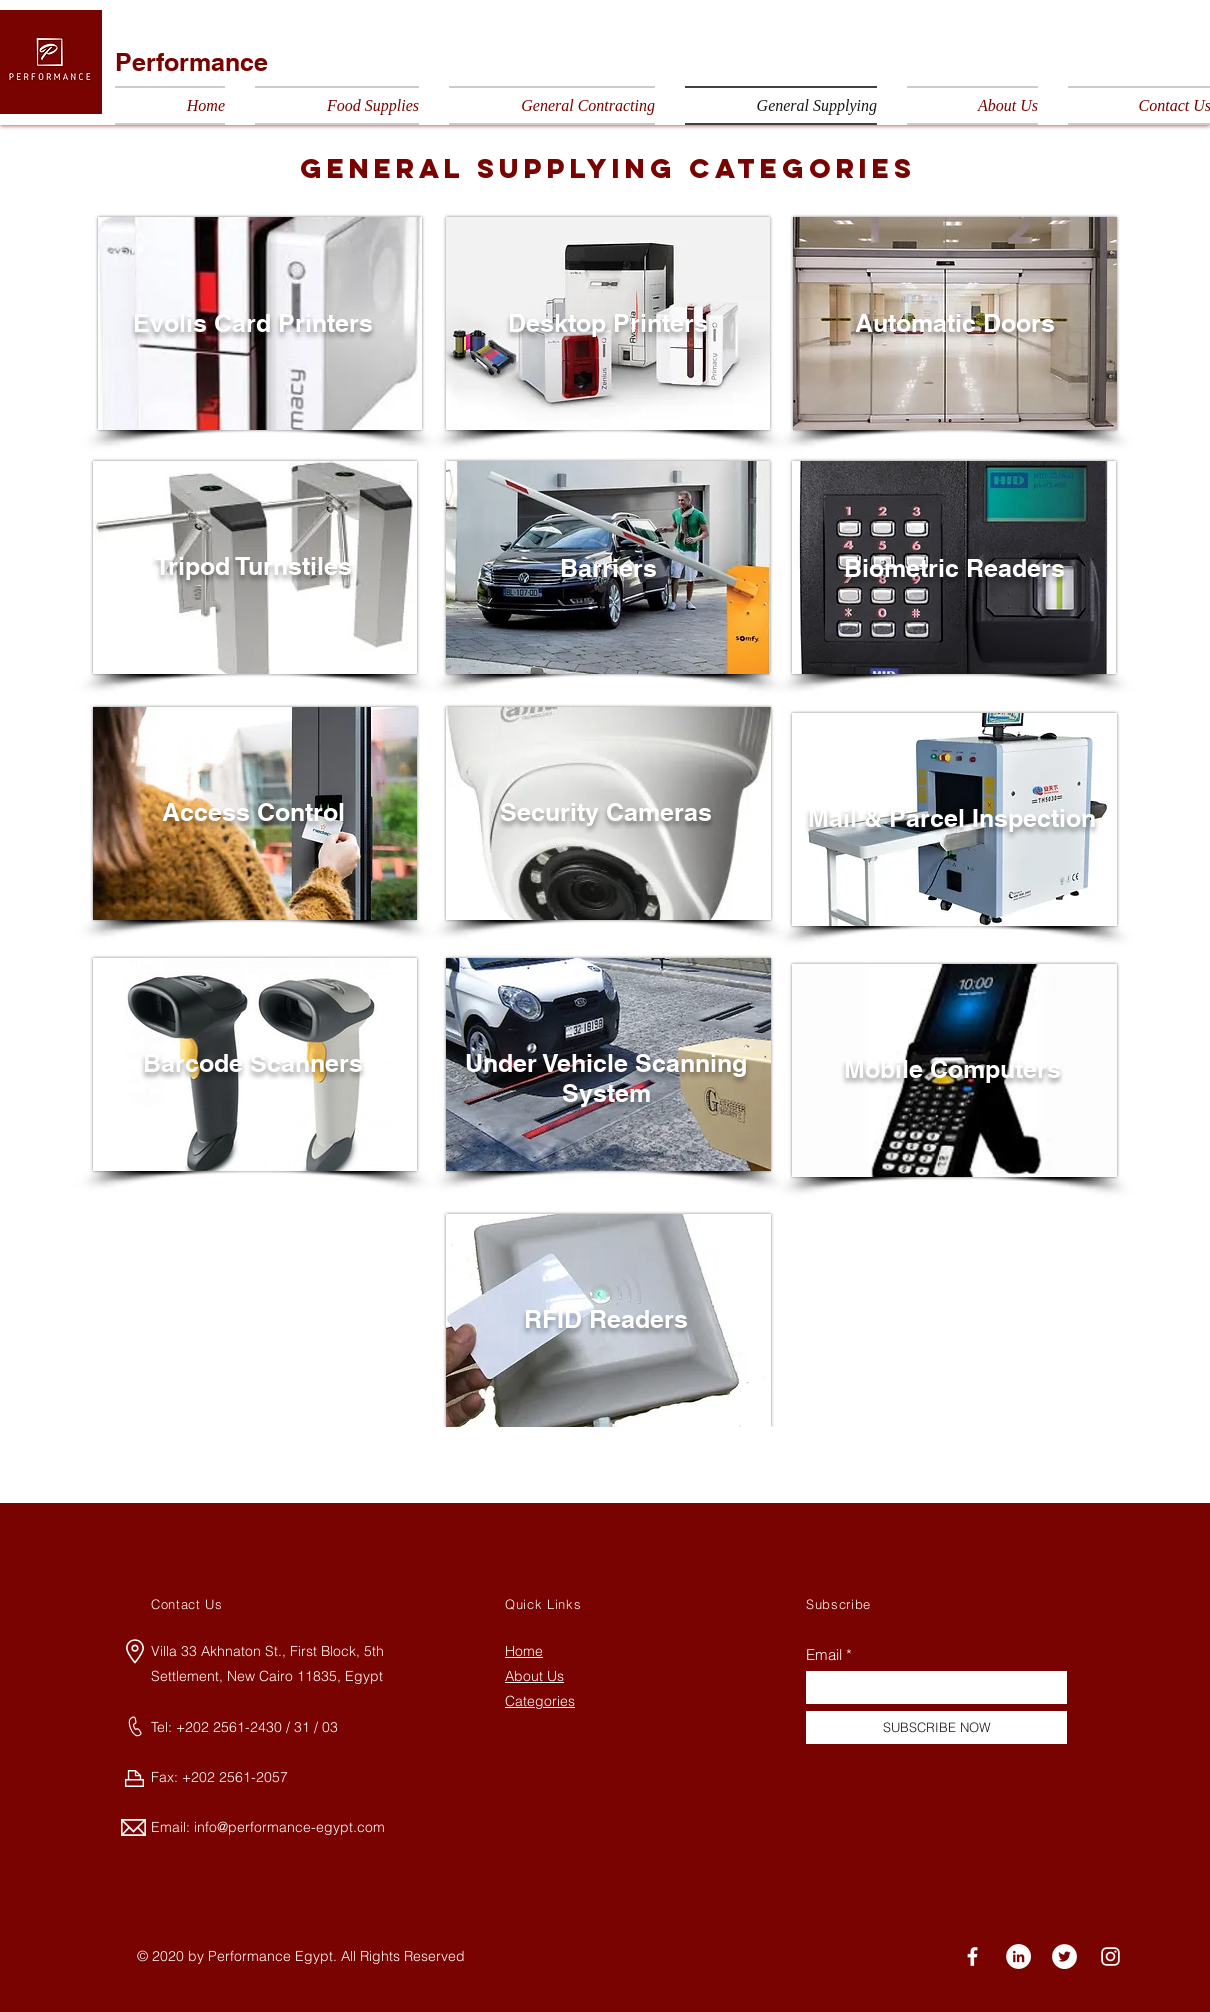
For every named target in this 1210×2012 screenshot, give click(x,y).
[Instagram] (1110, 1956)
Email (824, 1654)
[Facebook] (972, 1956)
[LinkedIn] (1018, 1956)
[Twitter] (1064, 1956)
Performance (191, 62)
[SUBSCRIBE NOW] (936, 1727)
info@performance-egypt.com (289, 1827)
